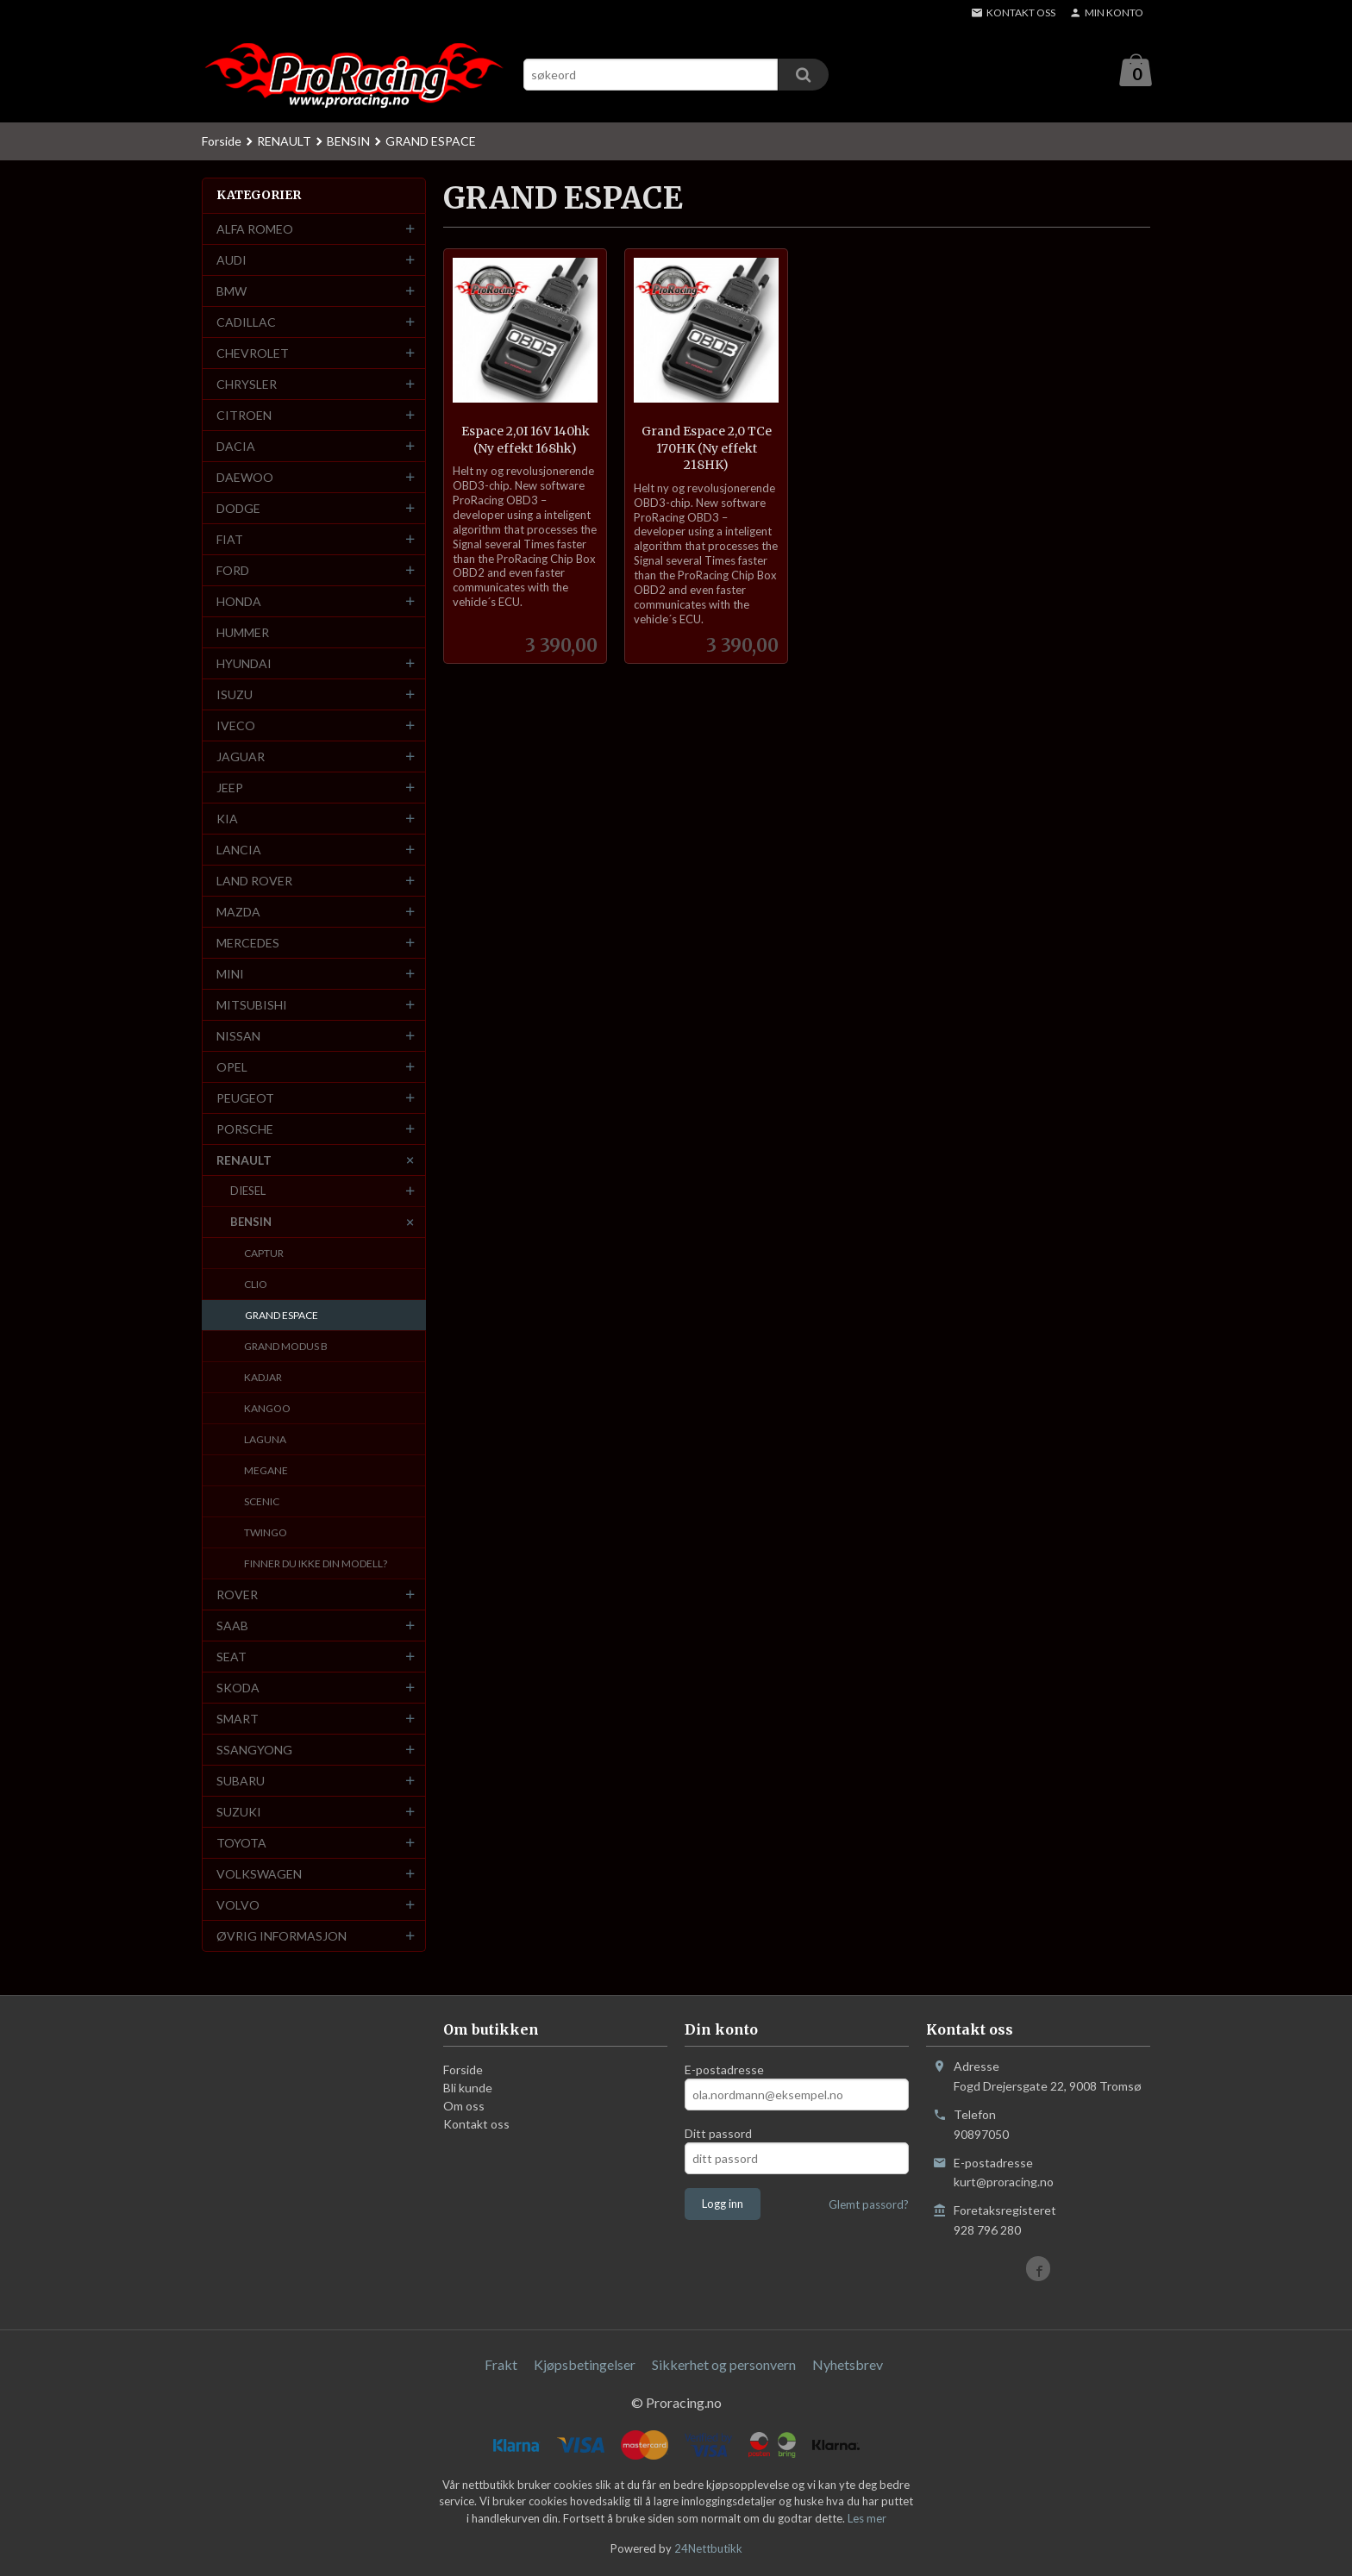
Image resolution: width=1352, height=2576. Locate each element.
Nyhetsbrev (847, 2365)
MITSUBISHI (251, 1005)
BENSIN (251, 1222)
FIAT (229, 540)
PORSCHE (244, 1129)
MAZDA (238, 912)
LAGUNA (265, 1440)
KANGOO (267, 1409)
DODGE (238, 509)
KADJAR (263, 1378)
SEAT (231, 1657)
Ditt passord (718, 2134)
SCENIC (261, 1502)
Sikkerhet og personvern (724, 2365)
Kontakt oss (476, 2124)
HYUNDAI (244, 664)
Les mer (867, 2519)
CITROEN (244, 416)
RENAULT (244, 1161)
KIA (227, 819)
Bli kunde (467, 2088)
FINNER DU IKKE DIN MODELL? (315, 1564)
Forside (221, 141)
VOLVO (238, 1905)
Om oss (464, 2106)
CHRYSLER (246, 385)
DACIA (235, 447)
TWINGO (265, 1533)
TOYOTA (241, 1843)
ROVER (237, 1595)
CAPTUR (264, 1253)
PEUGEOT (245, 1098)
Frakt (501, 2365)
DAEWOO (244, 478)
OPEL (231, 1067)
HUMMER (242, 633)
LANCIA (238, 850)
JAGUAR (240, 757)
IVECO (235, 726)
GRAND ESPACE (281, 1316)
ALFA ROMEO (254, 229)
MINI (230, 974)
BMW (231, 291)
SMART (237, 1719)
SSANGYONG (254, 1750)
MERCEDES (247, 943)
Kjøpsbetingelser (584, 2365)
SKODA (238, 1688)
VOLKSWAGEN (259, 1874)
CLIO (255, 1285)
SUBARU (240, 1781)
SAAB (232, 1626)
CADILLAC (246, 323)
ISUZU (234, 695)
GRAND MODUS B (286, 1347)
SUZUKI (238, 1812)
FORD (232, 571)
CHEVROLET (252, 354)
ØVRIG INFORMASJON (281, 1936)
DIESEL (248, 1191)
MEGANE (266, 1471)
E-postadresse (724, 2070)
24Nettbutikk (708, 2549)
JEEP (229, 788)
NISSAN (238, 1036)
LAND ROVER (254, 881)
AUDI (231, 260)
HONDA (238, 602)
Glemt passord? (869, 2205)
